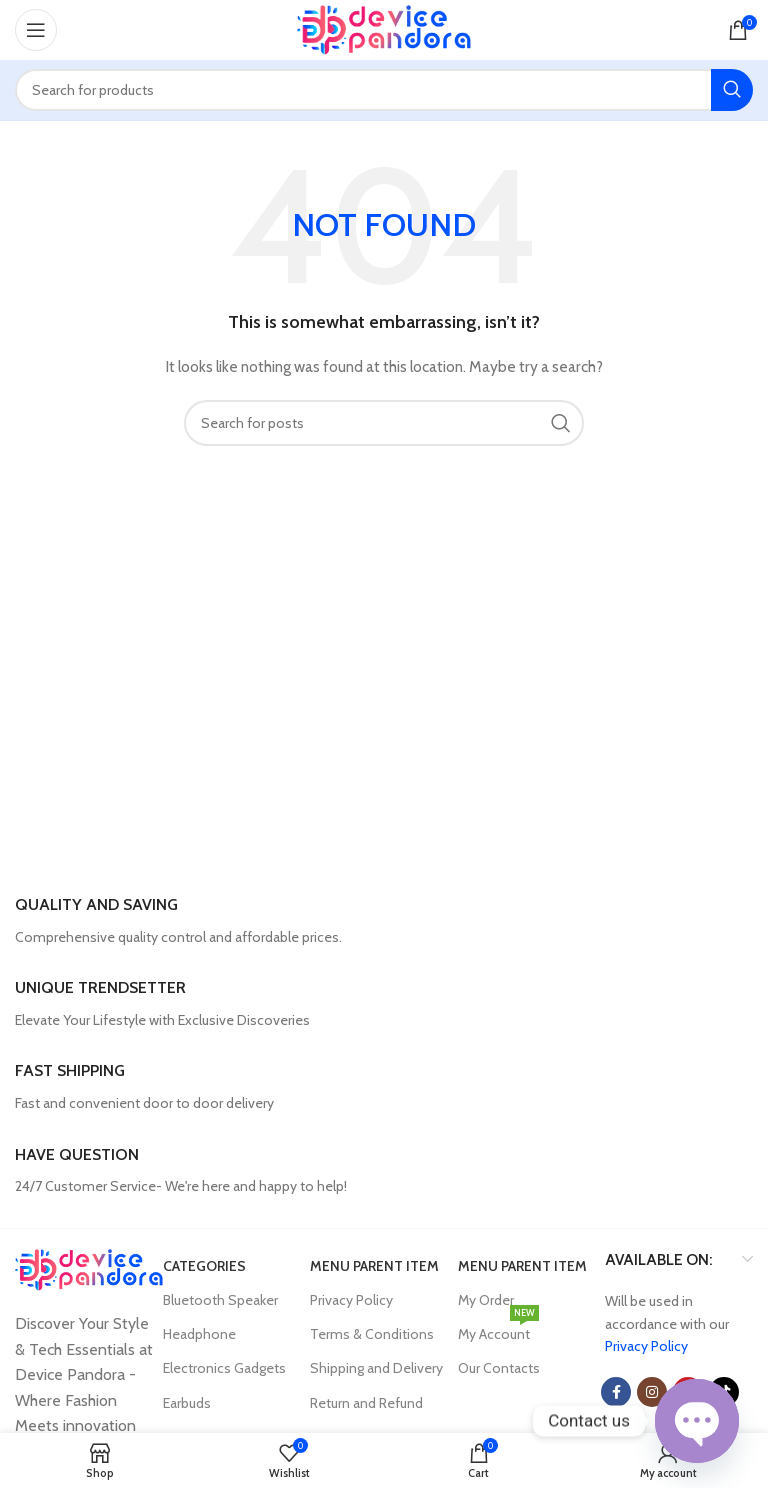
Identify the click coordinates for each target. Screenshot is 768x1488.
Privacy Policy (351, 1300)
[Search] (384, 90)
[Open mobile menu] (36, 30)
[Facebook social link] (616, 1392)
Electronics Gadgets (224, 1368)
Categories (204, 1266)
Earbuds (187, 1403)
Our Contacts (499, 1368)
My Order (486, 1300)
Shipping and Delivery (376, 1368)
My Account (498, 1330)
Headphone (199, 1334)
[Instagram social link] (652, 1392)
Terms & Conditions (372, 1334)
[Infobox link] (384, 921)
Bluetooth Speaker (220, 1300)
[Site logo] (384, 28)
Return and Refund (366, 1403)
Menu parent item (374, 1266)
